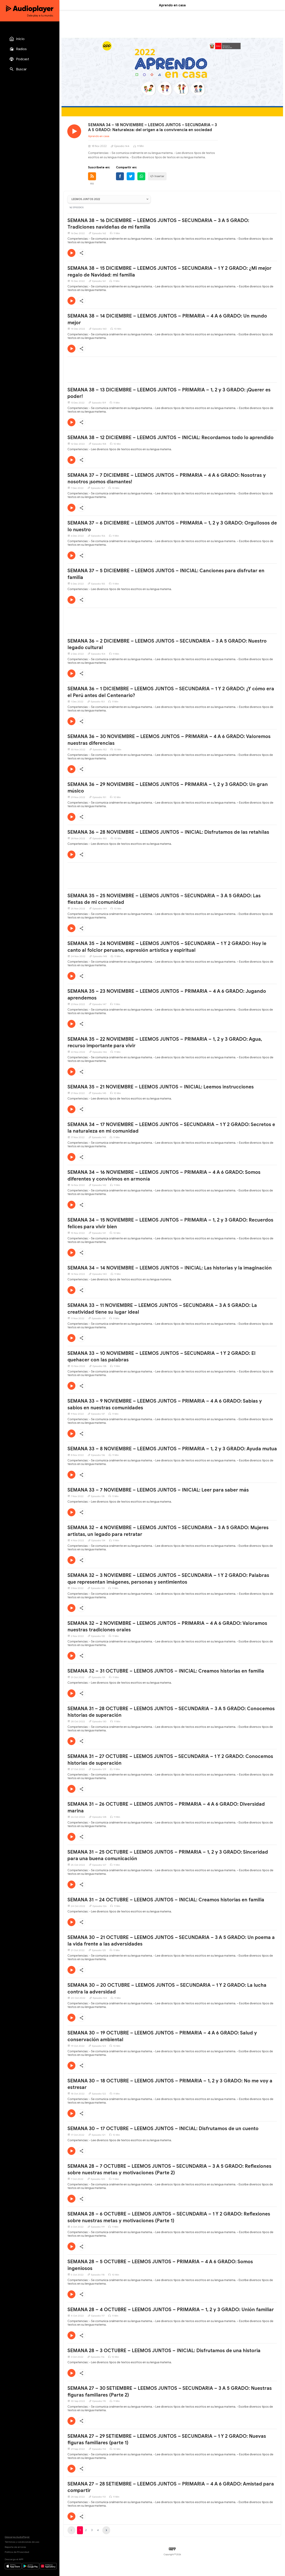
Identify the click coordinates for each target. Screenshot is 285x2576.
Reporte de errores (15, 2546)
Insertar (157, 176)
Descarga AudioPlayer (17, 2536)
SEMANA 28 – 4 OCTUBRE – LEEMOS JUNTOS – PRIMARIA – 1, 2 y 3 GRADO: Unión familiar (170, 2310)
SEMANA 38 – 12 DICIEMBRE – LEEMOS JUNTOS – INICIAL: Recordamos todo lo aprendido (170, 438)
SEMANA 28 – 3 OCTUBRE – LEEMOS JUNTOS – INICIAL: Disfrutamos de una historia (163, 2351)
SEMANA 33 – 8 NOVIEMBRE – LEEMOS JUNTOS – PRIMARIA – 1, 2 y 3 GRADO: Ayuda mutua (172, 1449)
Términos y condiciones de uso (22, 2541)
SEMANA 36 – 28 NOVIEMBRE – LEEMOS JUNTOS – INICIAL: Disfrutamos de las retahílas (168, 832)
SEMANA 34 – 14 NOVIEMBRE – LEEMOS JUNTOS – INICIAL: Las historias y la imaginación (169, 1268)
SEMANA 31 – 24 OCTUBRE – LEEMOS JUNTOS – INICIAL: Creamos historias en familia (165, 1900)
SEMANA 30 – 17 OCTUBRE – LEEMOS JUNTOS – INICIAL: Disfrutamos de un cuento (162, 2129)
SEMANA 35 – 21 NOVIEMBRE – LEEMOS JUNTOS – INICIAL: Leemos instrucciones (160, 1087)
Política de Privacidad (17, 2551)
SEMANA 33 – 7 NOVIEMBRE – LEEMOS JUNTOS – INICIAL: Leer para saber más (158, 1490)
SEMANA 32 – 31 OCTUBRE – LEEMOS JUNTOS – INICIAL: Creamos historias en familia (165, 1671)
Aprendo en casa (98, 136)
